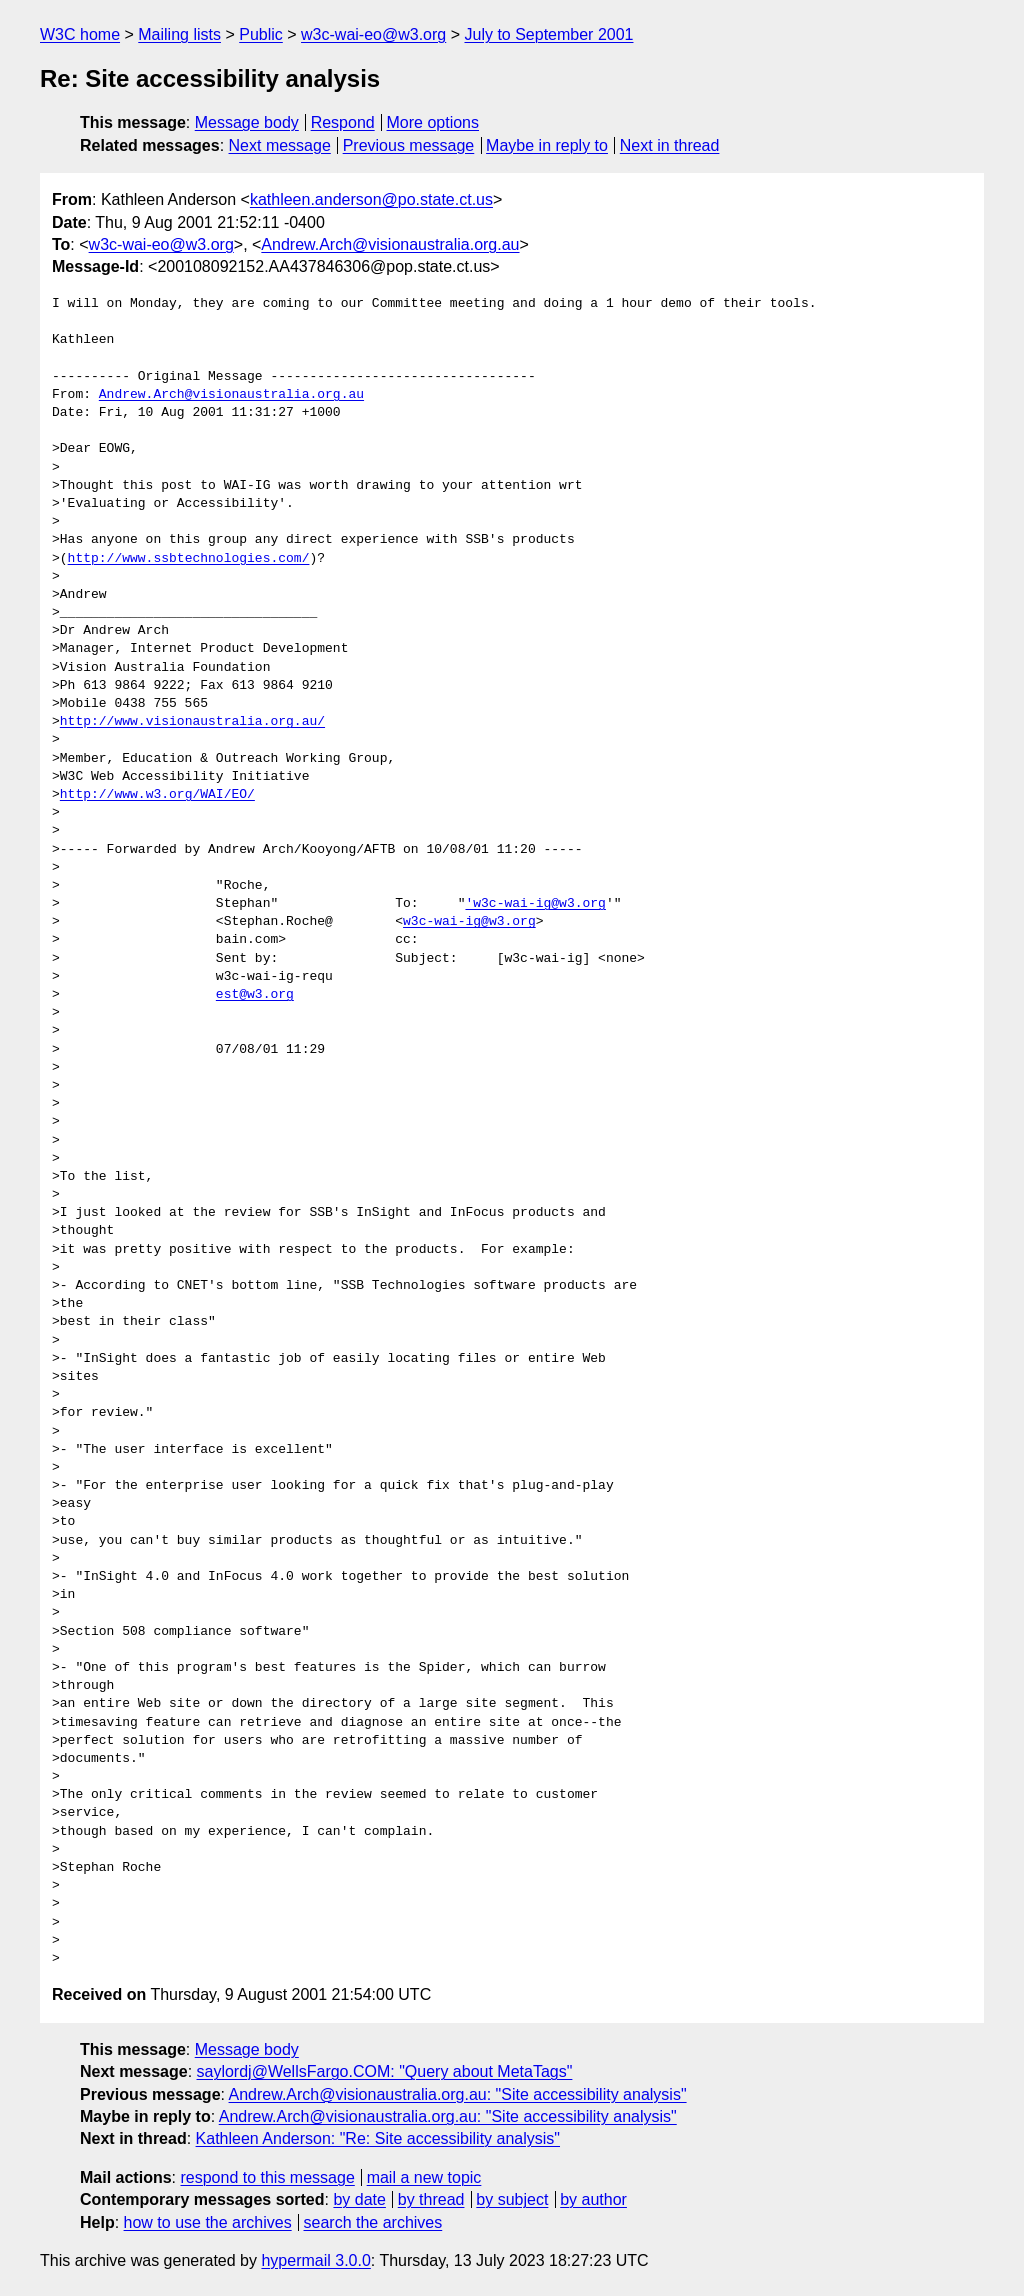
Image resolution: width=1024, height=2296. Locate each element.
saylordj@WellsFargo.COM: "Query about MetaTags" (385, 2071)
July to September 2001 (548, 34)
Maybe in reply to (547, 145)
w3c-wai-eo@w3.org (373, 34)
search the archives (373, 2222)
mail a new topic (424, 2177)
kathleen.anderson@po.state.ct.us (371, 199)
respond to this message (267, 2177)
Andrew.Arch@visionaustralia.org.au (390, 244)
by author (593, 2199)
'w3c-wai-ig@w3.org (535, 904)
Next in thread (670, 145)
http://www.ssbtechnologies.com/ (189, 559)
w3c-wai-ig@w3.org (469, 922)
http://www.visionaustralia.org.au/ (192, 722)
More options (433, 122)
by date (359, 2199)
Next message (280, 145)
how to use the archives (208, 2222)
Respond (343, 122)
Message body (247, 122)
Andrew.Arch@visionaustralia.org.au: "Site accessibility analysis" (458, 2094)
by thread (431, 2199)
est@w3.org (255, 995)
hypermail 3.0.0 (315, 2260)
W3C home (80, 34)
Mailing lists (179, 34)
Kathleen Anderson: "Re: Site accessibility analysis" (378, 2138)
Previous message (409, 145)
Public (261, 34)
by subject (512, 2199)
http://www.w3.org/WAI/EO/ (157, 795)
